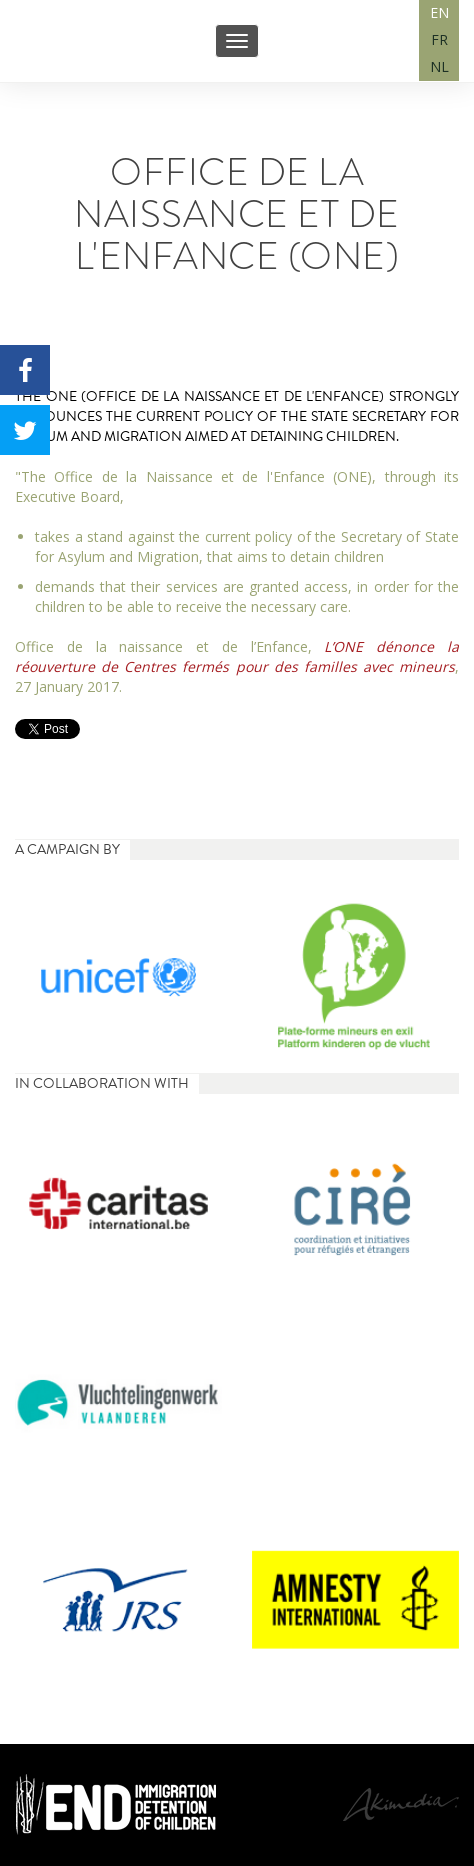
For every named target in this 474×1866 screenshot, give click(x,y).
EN (439, 12)
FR (439, 39)
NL (439, 66)
